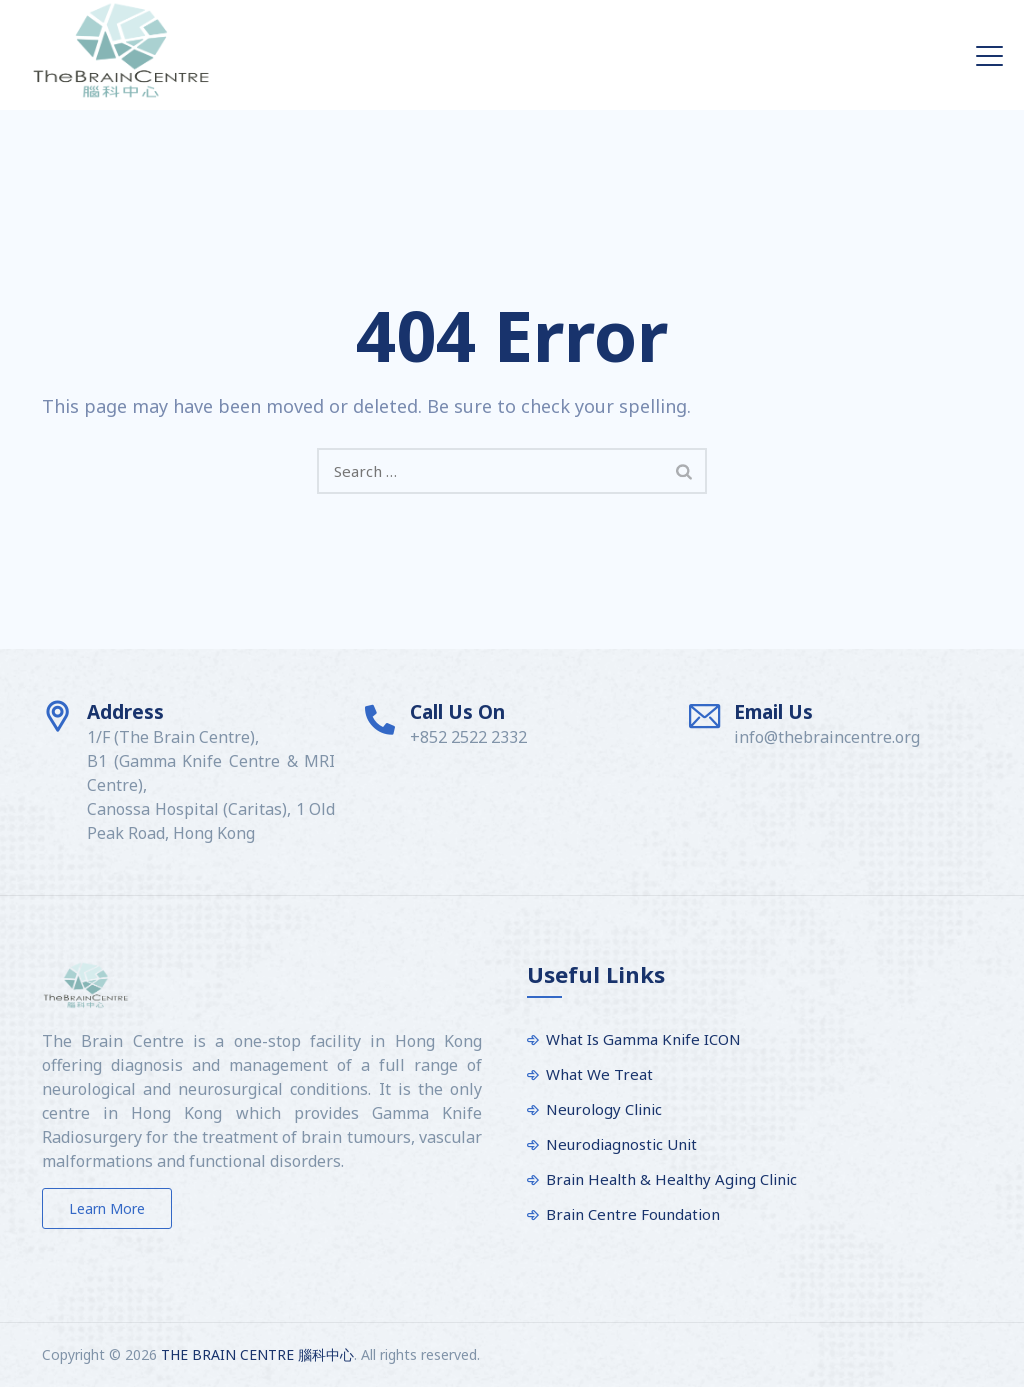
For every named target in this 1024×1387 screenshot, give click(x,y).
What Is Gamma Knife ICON (643, 1039)
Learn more (107, 1208)
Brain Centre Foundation (633, 1214)
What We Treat (599, 1074)
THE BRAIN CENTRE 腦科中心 (257, 1354)
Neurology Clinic (604, 1109)
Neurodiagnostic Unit (621, 1144)
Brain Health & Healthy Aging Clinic (671, 1179)
